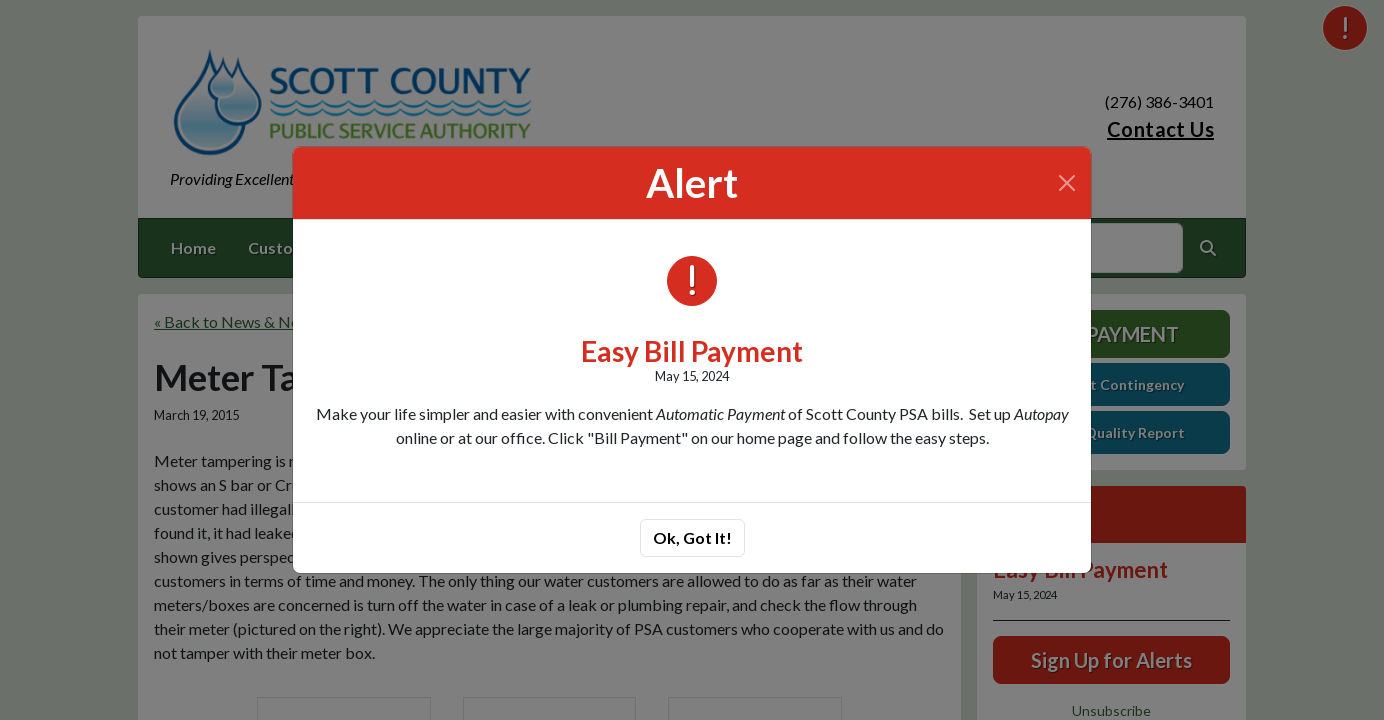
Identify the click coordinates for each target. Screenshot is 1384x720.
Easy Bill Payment (692, 351)
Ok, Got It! (692, 537)
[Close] (1067, 183)
